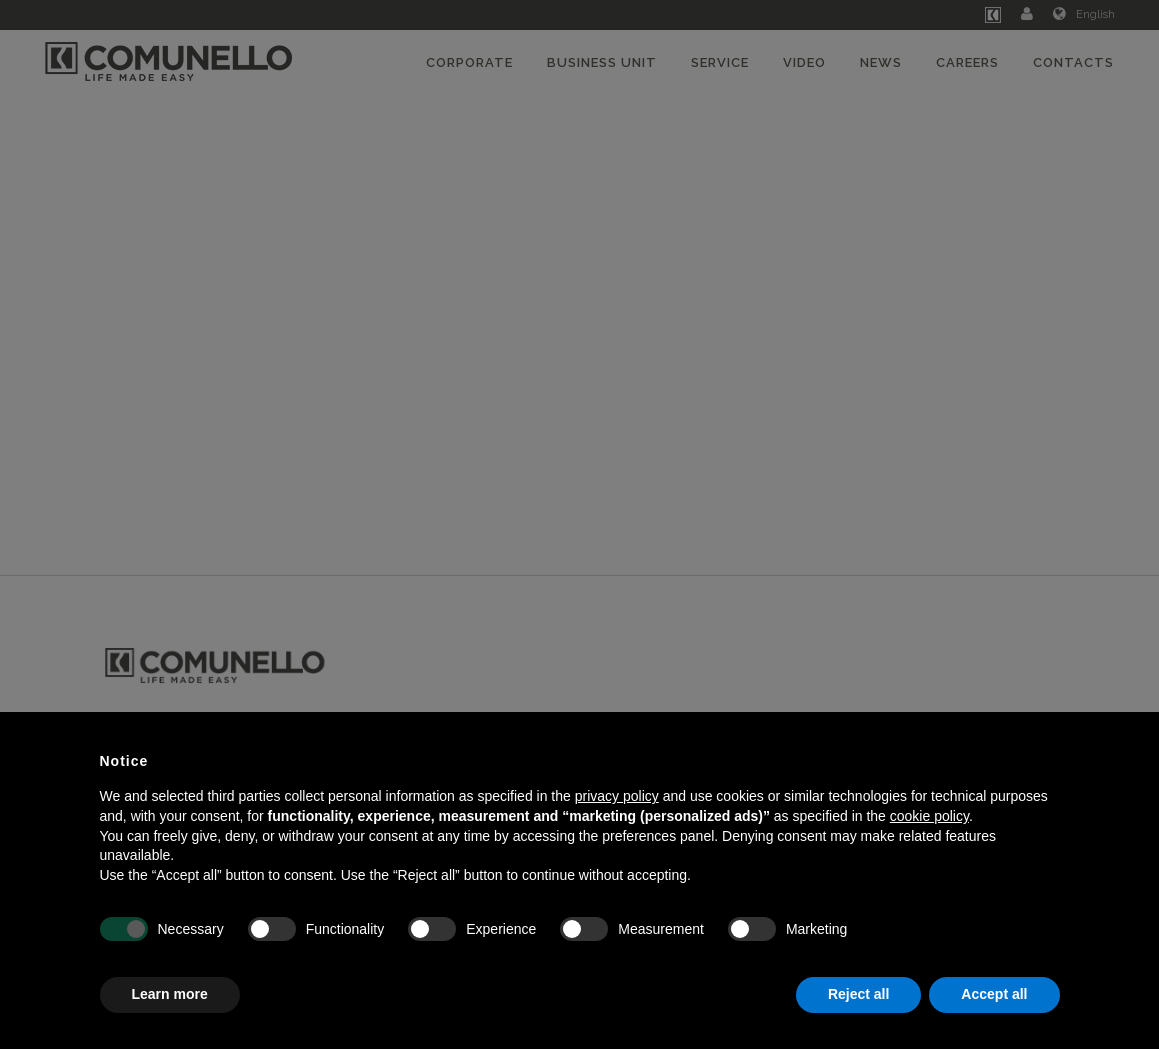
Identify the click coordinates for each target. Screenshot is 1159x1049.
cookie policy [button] (929, 816)
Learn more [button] (170, 994)
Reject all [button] (858, 994)
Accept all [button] (994, 994)
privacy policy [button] (617, 796)
